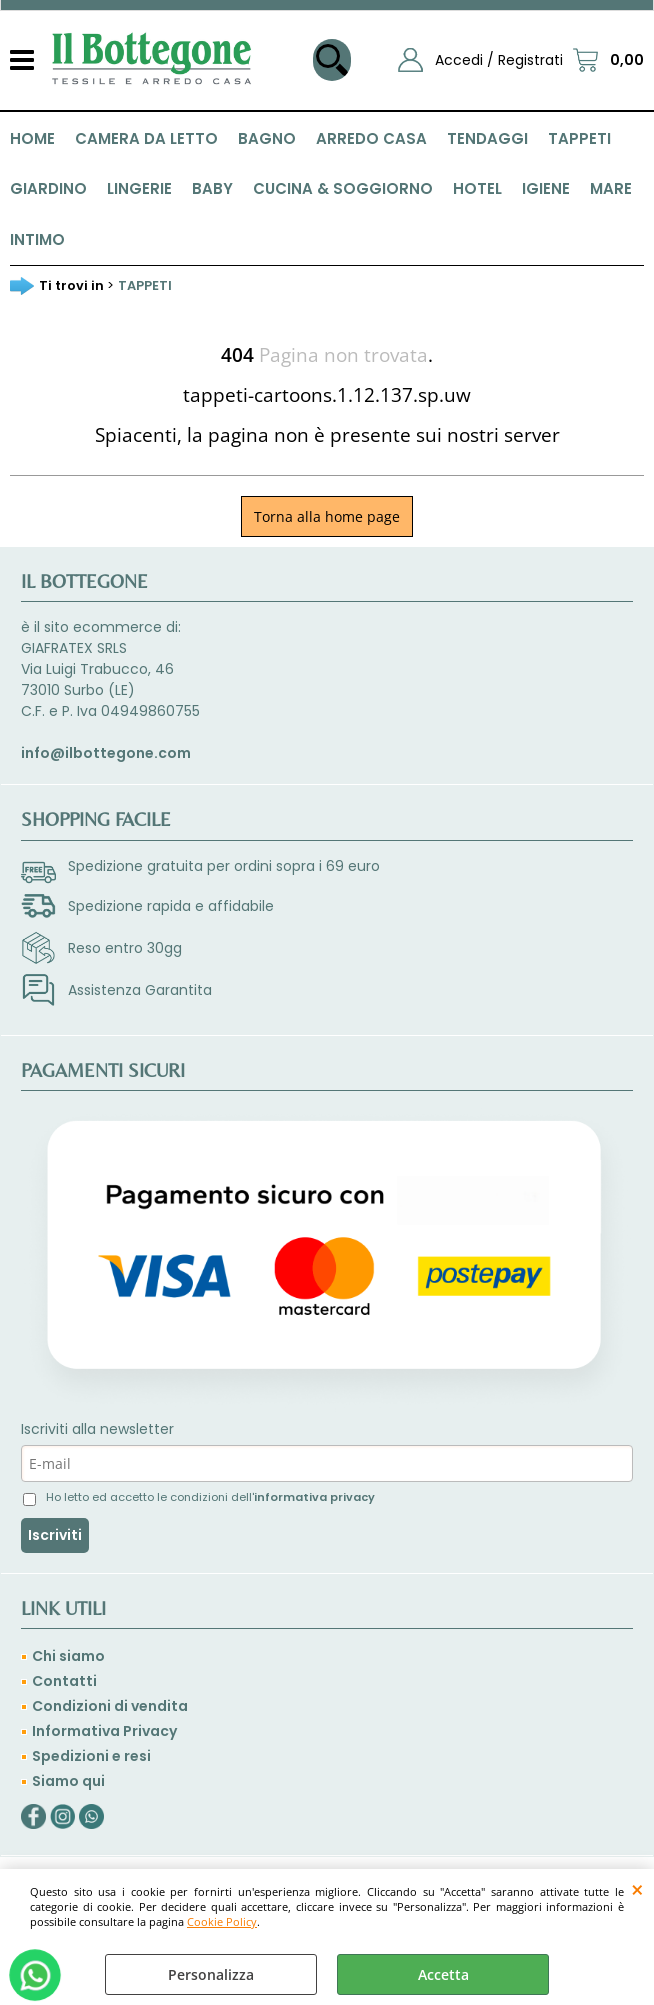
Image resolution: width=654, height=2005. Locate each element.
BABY (212, 188)
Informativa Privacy (104, 1731)
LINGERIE (139, 188)
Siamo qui (68, 1781)
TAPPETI (579, 138)
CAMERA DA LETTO (146, 138)
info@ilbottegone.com (106, 753)
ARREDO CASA (371, 138)
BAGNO (267, 138)
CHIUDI (637, 1889)
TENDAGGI (487, 138)
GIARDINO (48, 188)
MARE (611, 188)
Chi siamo (68, 1656)
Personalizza (211, 1974)
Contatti (64, 1681)
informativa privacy (314, 1497)
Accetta (443, 1974)
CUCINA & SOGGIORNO (343, 188)
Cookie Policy (222, 1921)
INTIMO (37, 239)
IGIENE (546, 188)
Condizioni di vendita (110, 1706)
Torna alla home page (327, 516)
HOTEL (477, 188)
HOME (32, 138)
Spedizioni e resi (91, 1756)
